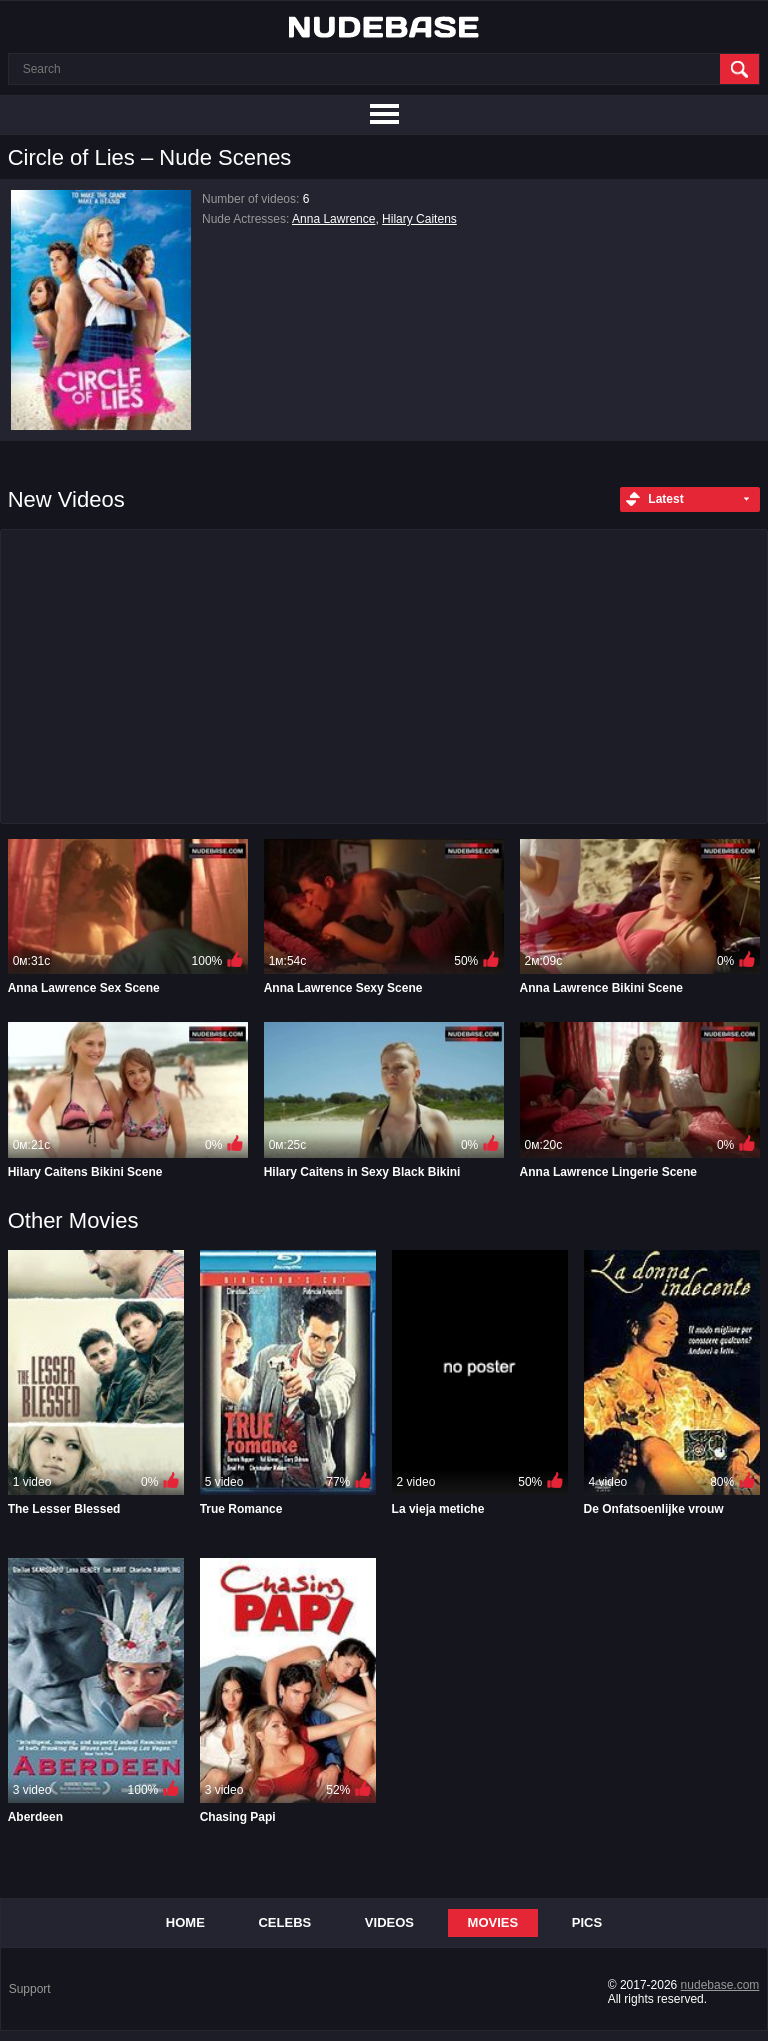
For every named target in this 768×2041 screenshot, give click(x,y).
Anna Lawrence (333, 219)
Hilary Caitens (419, 219)
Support (30, 1989)
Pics (587, 1922)
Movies (493, 1922)
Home (185, 1922)
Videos (389, 1922)
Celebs (284, 1922)
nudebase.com (720, 1985)
